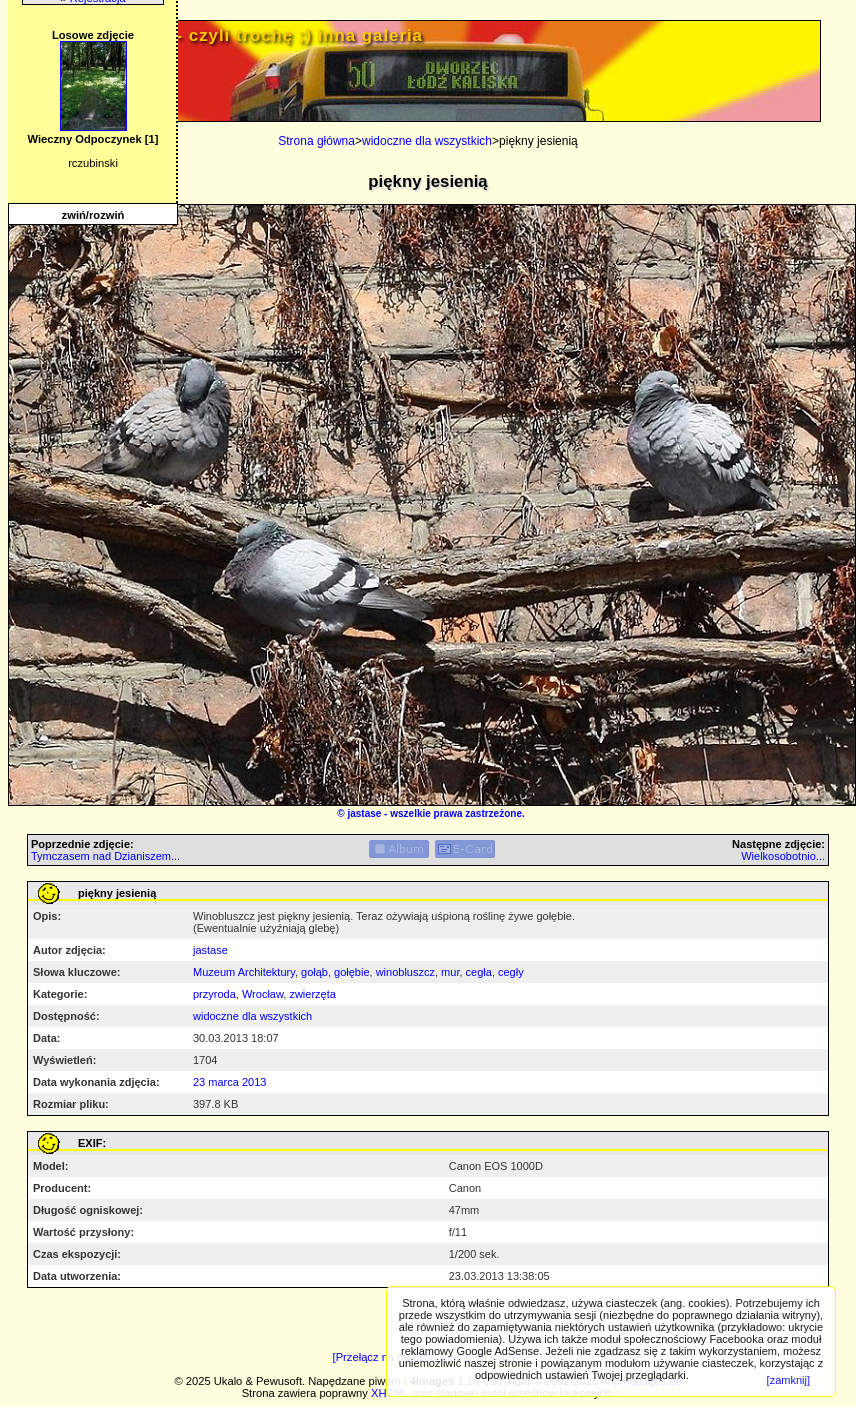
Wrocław (262, 994)
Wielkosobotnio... (783, 856)
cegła (479, 972)
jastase (364, 813)
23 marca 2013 (229, 1082)
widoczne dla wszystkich (427, 141)
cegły (511, 972)
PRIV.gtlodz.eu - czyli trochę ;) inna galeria (232, 35)
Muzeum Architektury (244, 972)
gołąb (314, 972)
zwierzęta (312, 994)
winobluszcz (405, 972)
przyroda (214, 994)
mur (450, 972)
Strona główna (316, 141)
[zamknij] (788, 1380)
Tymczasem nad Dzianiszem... (105, 856)
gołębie (351, 972)
